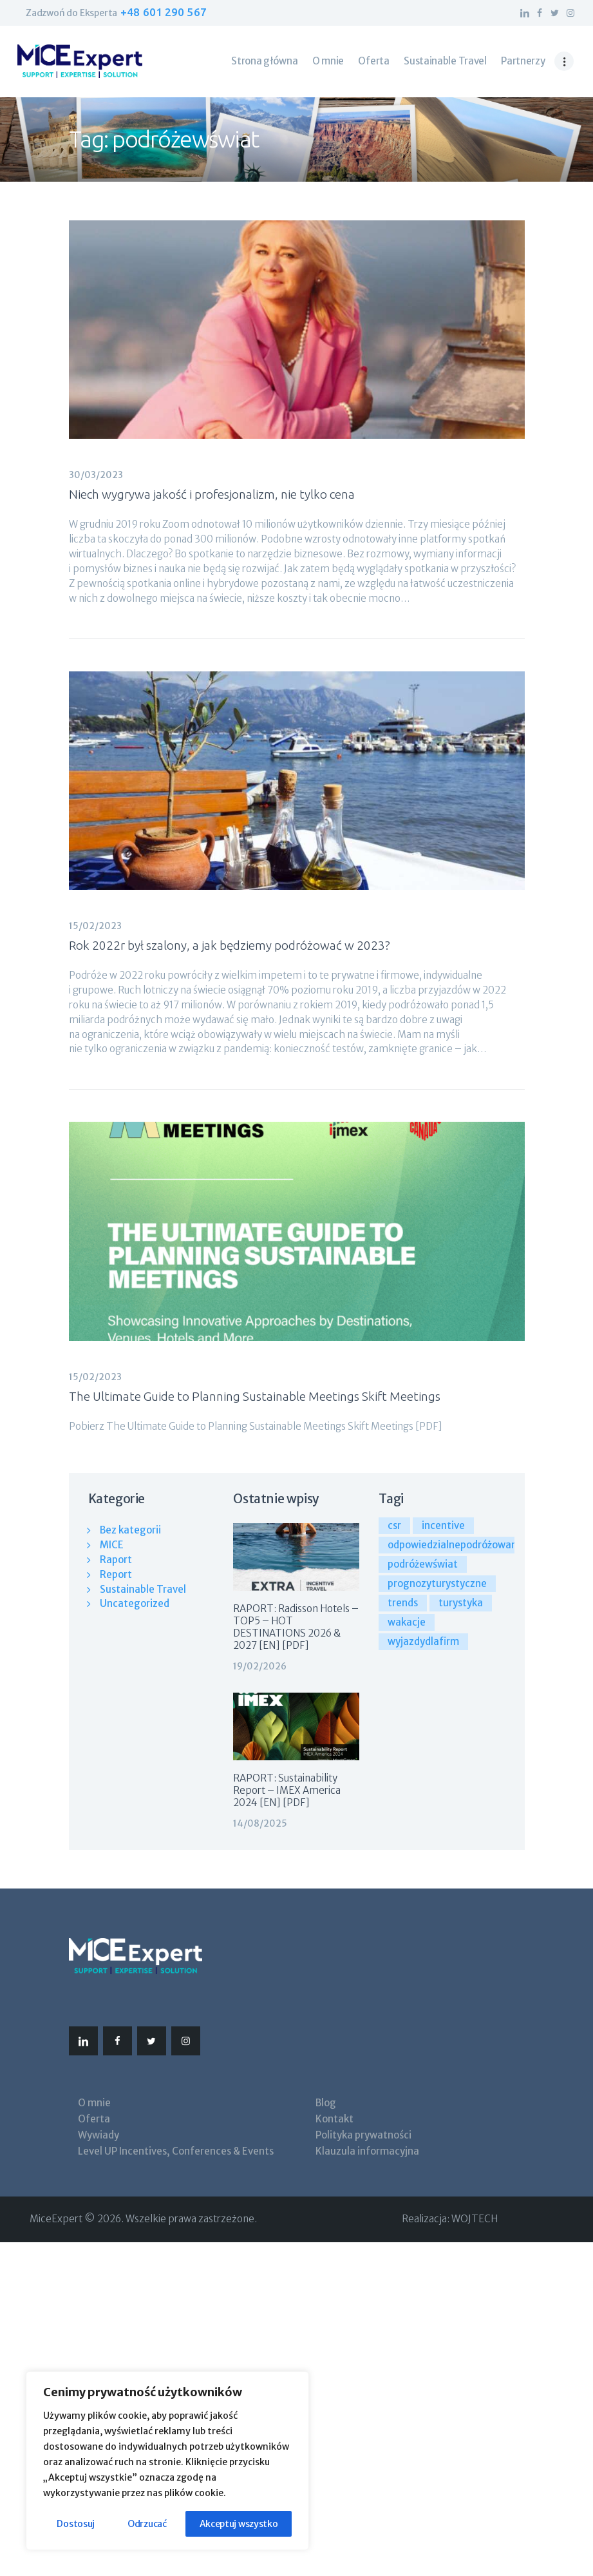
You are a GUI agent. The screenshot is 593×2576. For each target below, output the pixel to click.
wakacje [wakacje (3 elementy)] (407, 1622)
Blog (325, 2103)
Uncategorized (134, 1603)
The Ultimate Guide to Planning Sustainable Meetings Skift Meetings (254, 1396)
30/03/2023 (96, 475)
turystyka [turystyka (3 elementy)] (460, 1603)
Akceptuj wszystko (239, 2524)
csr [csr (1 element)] (394, 1525)
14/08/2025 (260, 1823)
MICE (112, 1545)
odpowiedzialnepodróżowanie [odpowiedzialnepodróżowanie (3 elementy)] (456, 1545)
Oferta (94, 2119)
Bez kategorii (130, 1530)
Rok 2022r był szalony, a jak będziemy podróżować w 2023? (229, 945)
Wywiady (98, 2135)
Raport (116, 1559)
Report (116, 1574)
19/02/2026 (260, 1666)
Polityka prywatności (363, 2135)
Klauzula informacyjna (367, 2151)
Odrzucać (147, 2524)
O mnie (94, 2103)
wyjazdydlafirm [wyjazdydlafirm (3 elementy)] (423, 1641)
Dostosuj (76, 2524)
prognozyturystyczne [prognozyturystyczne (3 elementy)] (437, 1583)
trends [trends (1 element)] (403, 1603)
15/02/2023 (95, 926)
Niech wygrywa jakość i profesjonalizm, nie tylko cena (212, 494)
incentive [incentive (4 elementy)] (443, 1525)
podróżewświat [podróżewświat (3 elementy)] (423, 1564)
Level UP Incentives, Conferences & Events (176, 2151)
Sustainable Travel (143, 1589)
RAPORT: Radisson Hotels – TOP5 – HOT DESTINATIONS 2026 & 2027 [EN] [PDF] (296, 1626)
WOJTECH (474, 2219)
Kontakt (334, 2119)
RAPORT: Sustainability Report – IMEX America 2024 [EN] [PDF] (287, 1790)
